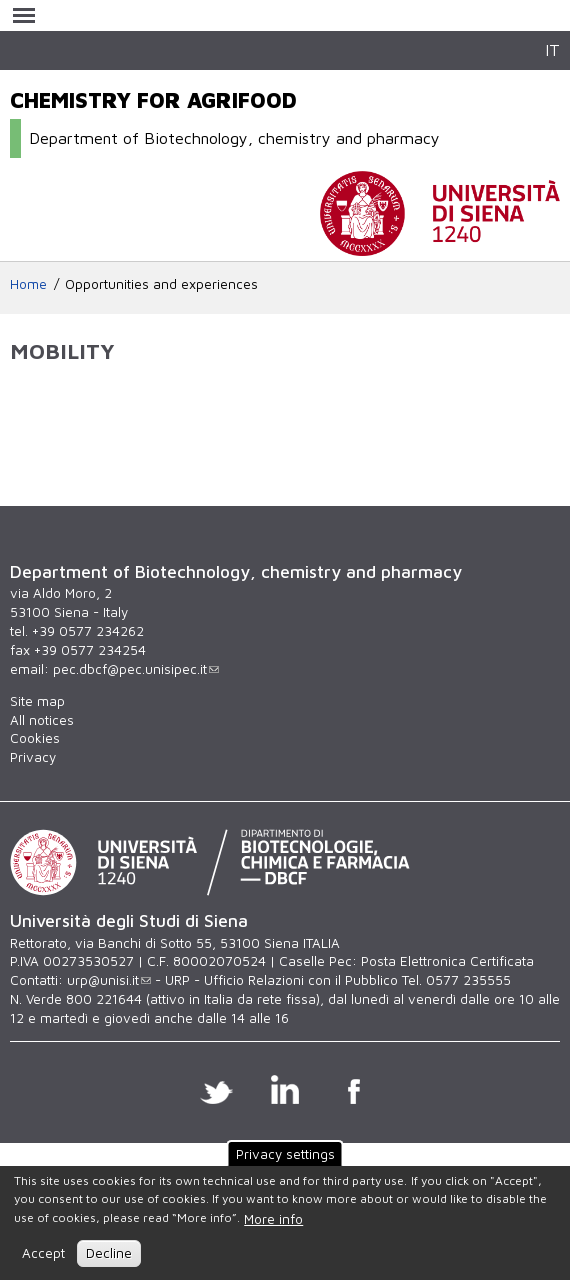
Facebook (354, 1089)
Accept (43, 1253)
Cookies (35, 738)
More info (273, 1219)
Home (28, 284)
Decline (109, 1253)
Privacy (33, 757)
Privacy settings (285, 1153)
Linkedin (285, 1089)
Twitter (216, 1089)
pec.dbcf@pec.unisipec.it (136, 669)
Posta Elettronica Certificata (447, 961)
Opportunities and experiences (161, 284)
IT (552, 49)
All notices (42, 720)
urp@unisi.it (109, 980)
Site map (37, 701)
